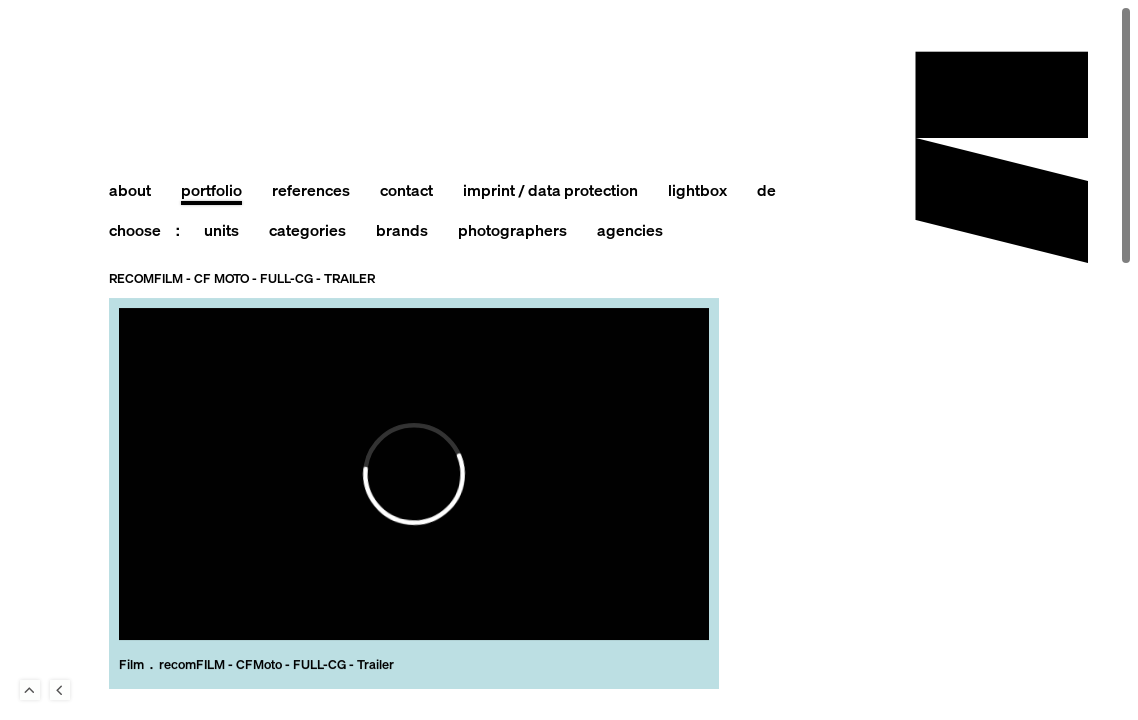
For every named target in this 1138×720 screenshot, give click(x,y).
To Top (30, 690)
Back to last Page (60, 690)
